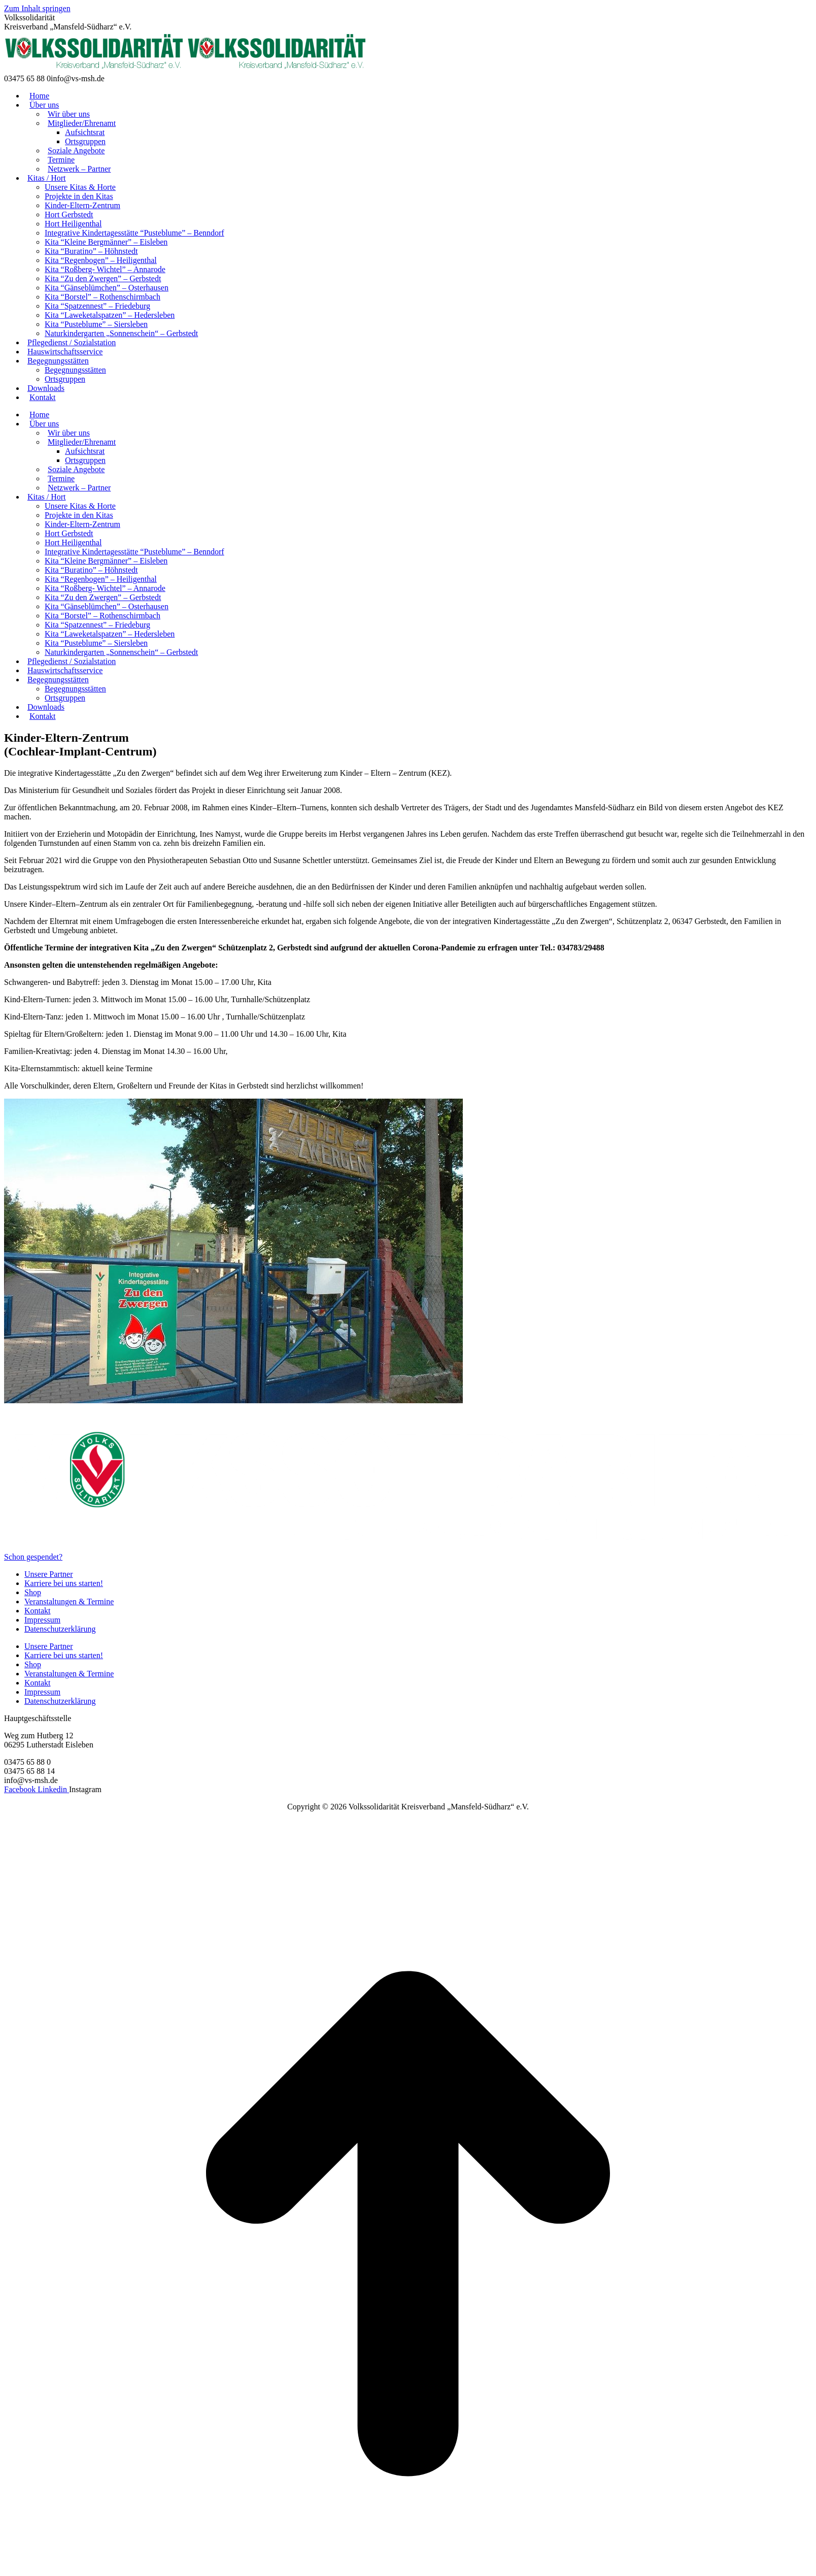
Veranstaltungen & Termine (69, 1601)
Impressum (42, 1619)
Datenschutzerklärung (59, 1629)
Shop (32, 1592)
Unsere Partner (48, 1574)
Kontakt (37, 1610)
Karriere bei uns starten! (63, 1583)
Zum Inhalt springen (37, 8)
